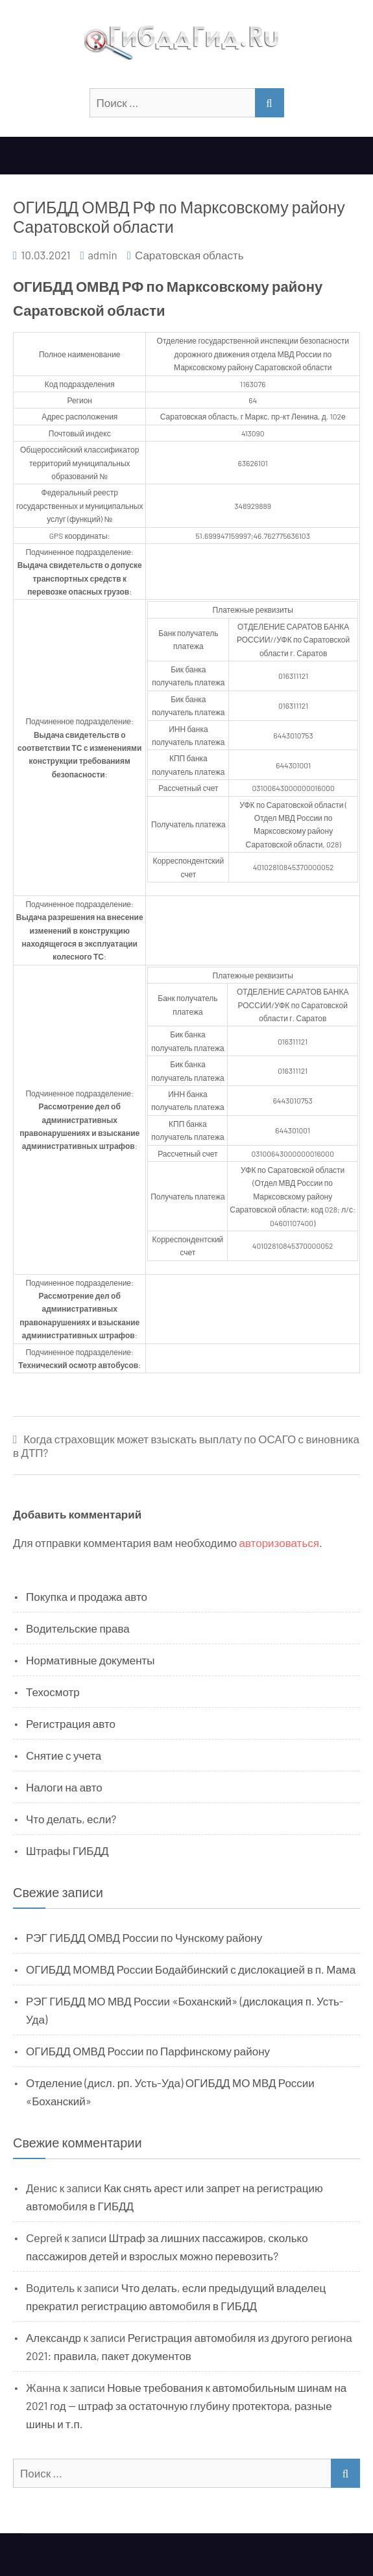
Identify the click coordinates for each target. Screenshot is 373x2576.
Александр (53, 2337)
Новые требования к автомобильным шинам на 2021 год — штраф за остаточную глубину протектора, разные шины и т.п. (186, 2405)
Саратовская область (189, 254)
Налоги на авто (64, 1786)
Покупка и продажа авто (86, 1596)
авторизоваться (279, 1542)
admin (102, 254)
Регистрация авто (70, 1723)
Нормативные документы (90, 1659)
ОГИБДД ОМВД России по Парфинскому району (148, 2050)
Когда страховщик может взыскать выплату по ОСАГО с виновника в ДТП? (186, 1445)
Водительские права (78, 1628)
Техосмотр (53, 1691)
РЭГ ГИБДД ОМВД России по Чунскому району (144, 1937)
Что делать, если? (71, 1818)
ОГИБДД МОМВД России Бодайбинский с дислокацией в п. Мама (190, 1969)
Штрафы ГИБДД (67, 1850)
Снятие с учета (63, 1755)
